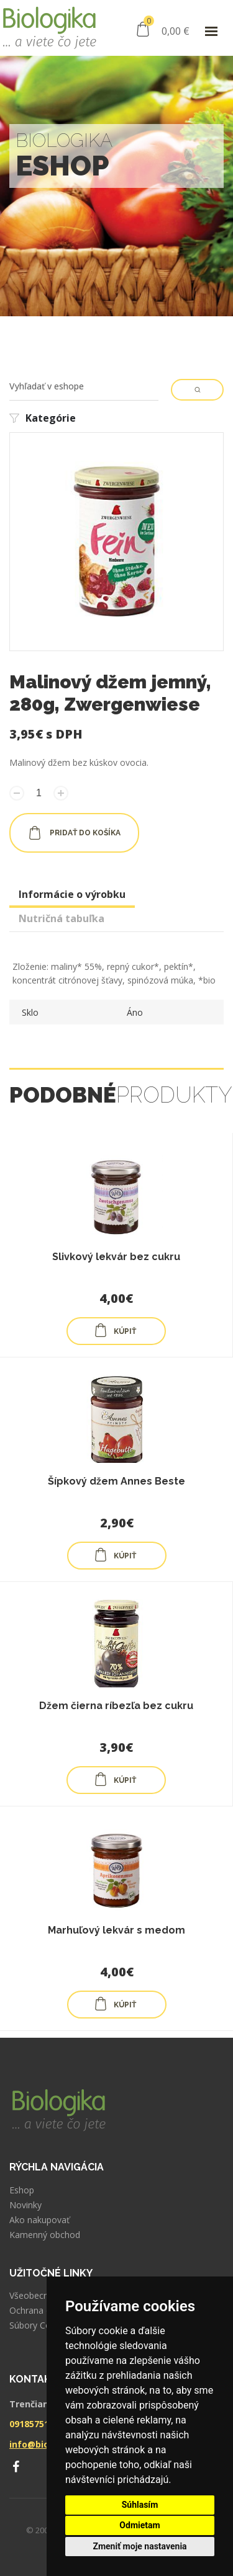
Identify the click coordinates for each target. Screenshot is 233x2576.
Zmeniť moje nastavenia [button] (139, 2546)
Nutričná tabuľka (61, 918)
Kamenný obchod (44, 2235)
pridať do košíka (74, 833)
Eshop (21, 2190)
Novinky (25, 2205)
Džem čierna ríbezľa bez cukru (116, 1706)
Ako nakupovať (39, 2220)
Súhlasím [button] (140, 2505)
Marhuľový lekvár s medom (116, 1930)
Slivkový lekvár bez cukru (116, 1257)
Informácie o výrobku (72, 894)
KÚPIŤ (115, 1330)
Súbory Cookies (40, 2325)
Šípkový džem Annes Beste (116, 1481)
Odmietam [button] (139, 2525)
